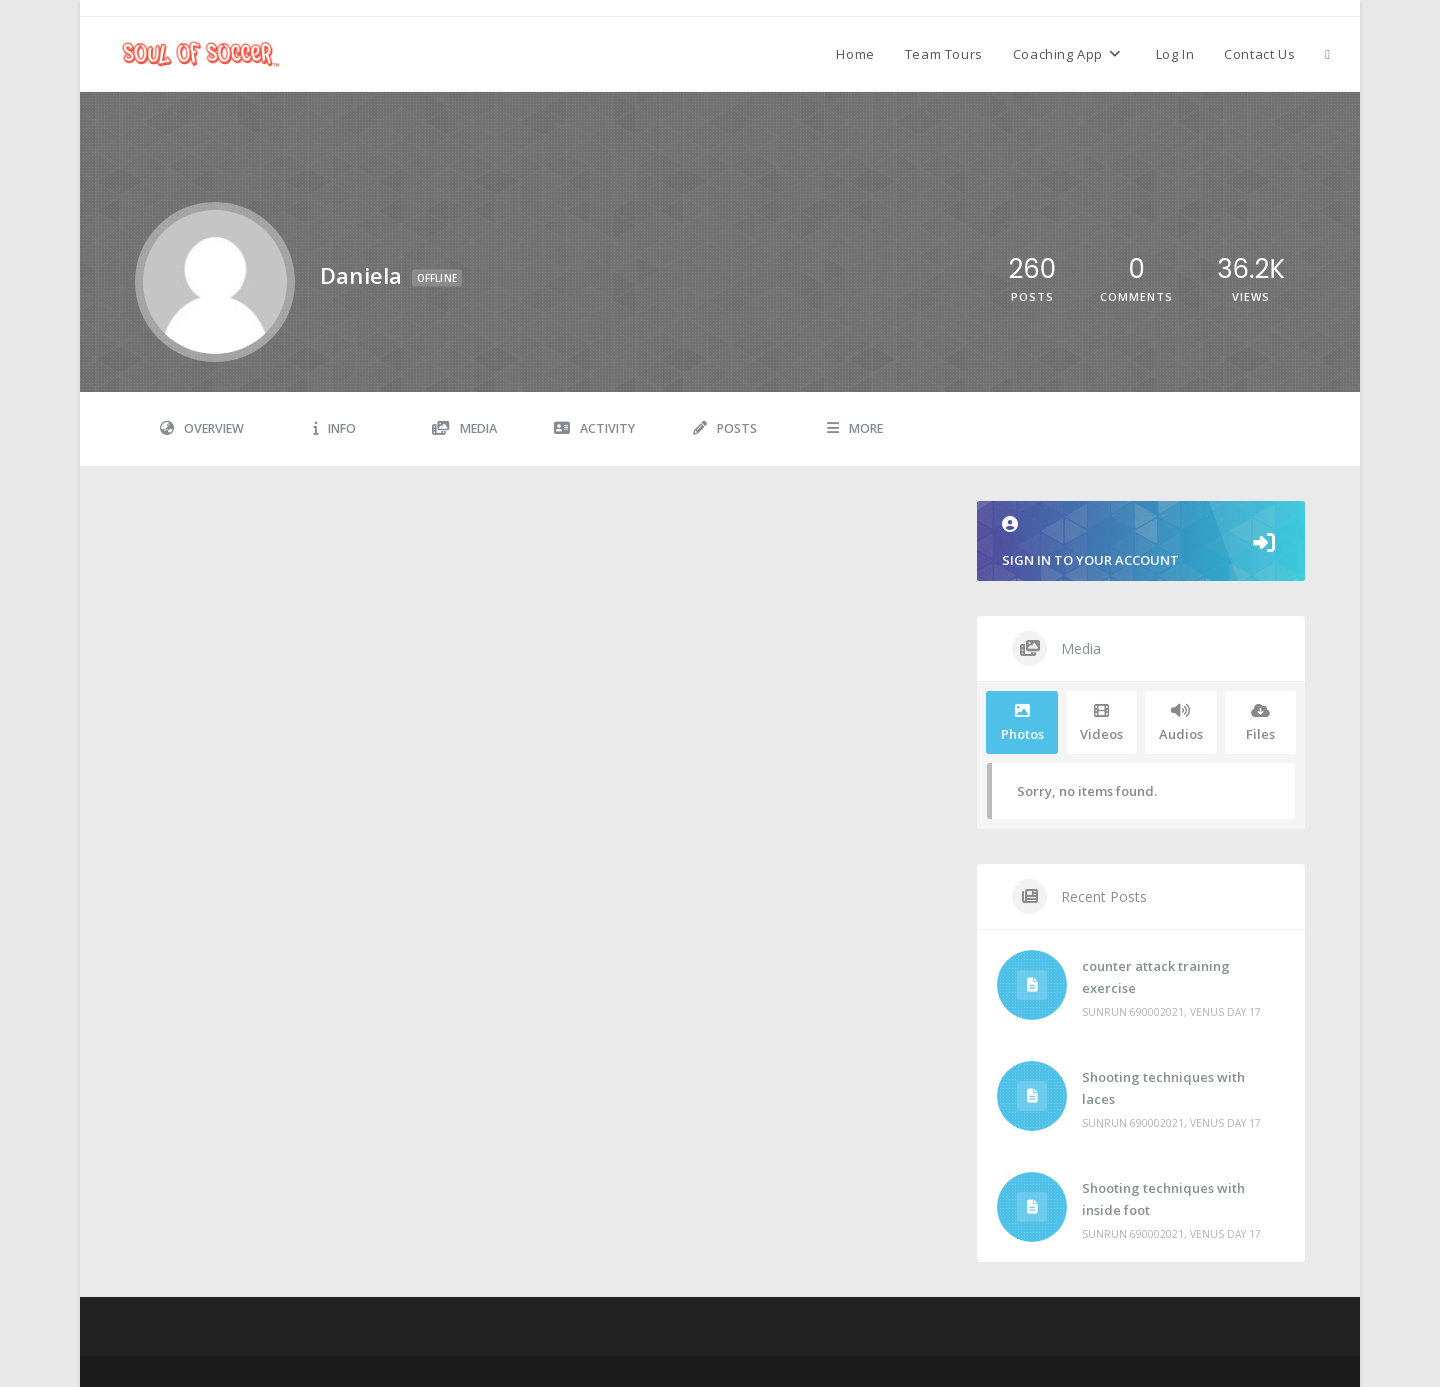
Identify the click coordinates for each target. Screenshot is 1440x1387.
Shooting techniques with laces (1163, 1088)
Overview (202, 428)
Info (334, 428)
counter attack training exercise (1156, 977)
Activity (594, 428)
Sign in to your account (1141, 542)
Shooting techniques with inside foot (1163, 1199)
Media (464, 428)
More (855, 428)
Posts (725, 428)
